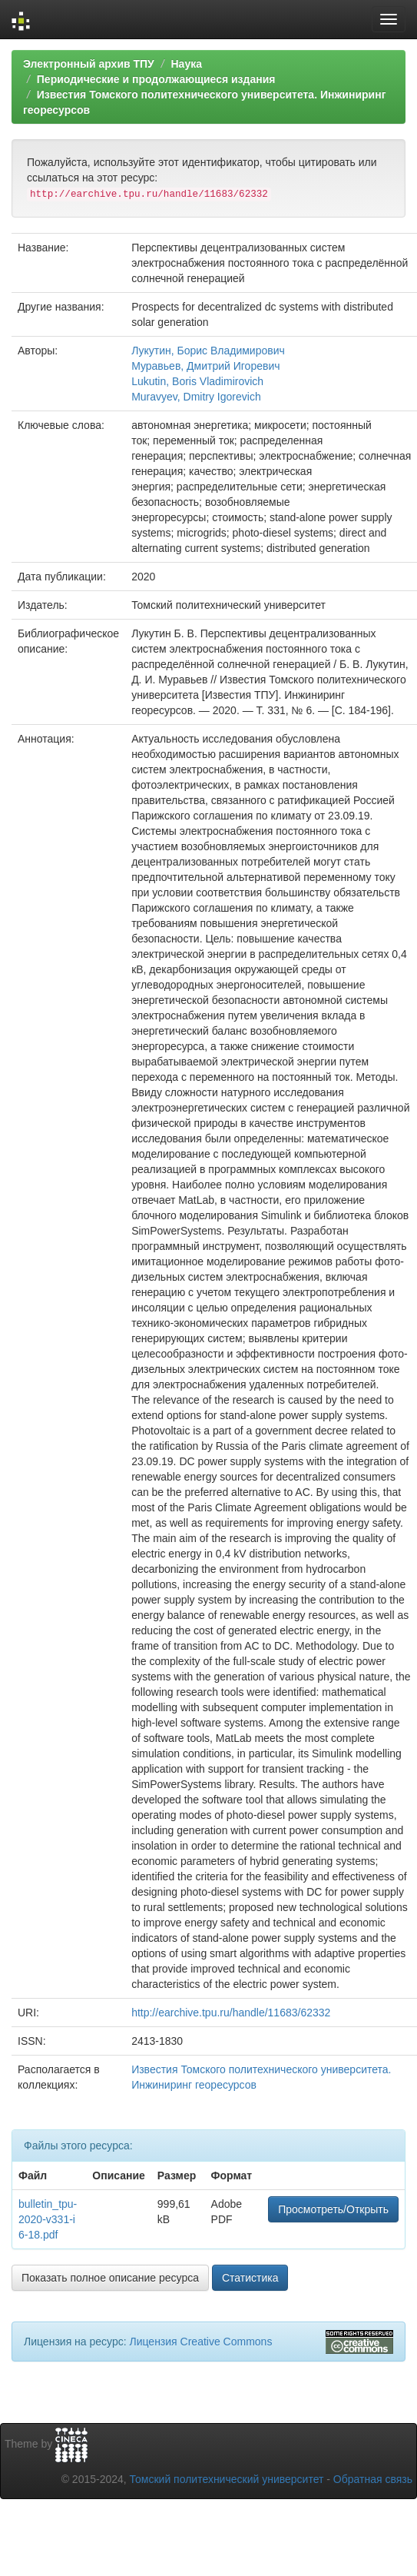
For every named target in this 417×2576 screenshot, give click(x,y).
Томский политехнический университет (227, 2479)
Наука (185, 64)
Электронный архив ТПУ (88, 64)
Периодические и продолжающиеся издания (156, 79)
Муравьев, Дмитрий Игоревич (205, 366)
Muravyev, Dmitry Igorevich (196, 397)
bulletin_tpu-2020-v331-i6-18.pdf (47, 2219)
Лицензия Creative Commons (200, 2341)
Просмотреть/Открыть (333, 2209)
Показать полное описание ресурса (110, 2278)
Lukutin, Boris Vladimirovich (197, 381)
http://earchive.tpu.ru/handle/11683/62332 (230, 2012)
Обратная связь (372, 2479)
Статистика (250, 2278)
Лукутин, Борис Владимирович (208, 350)
